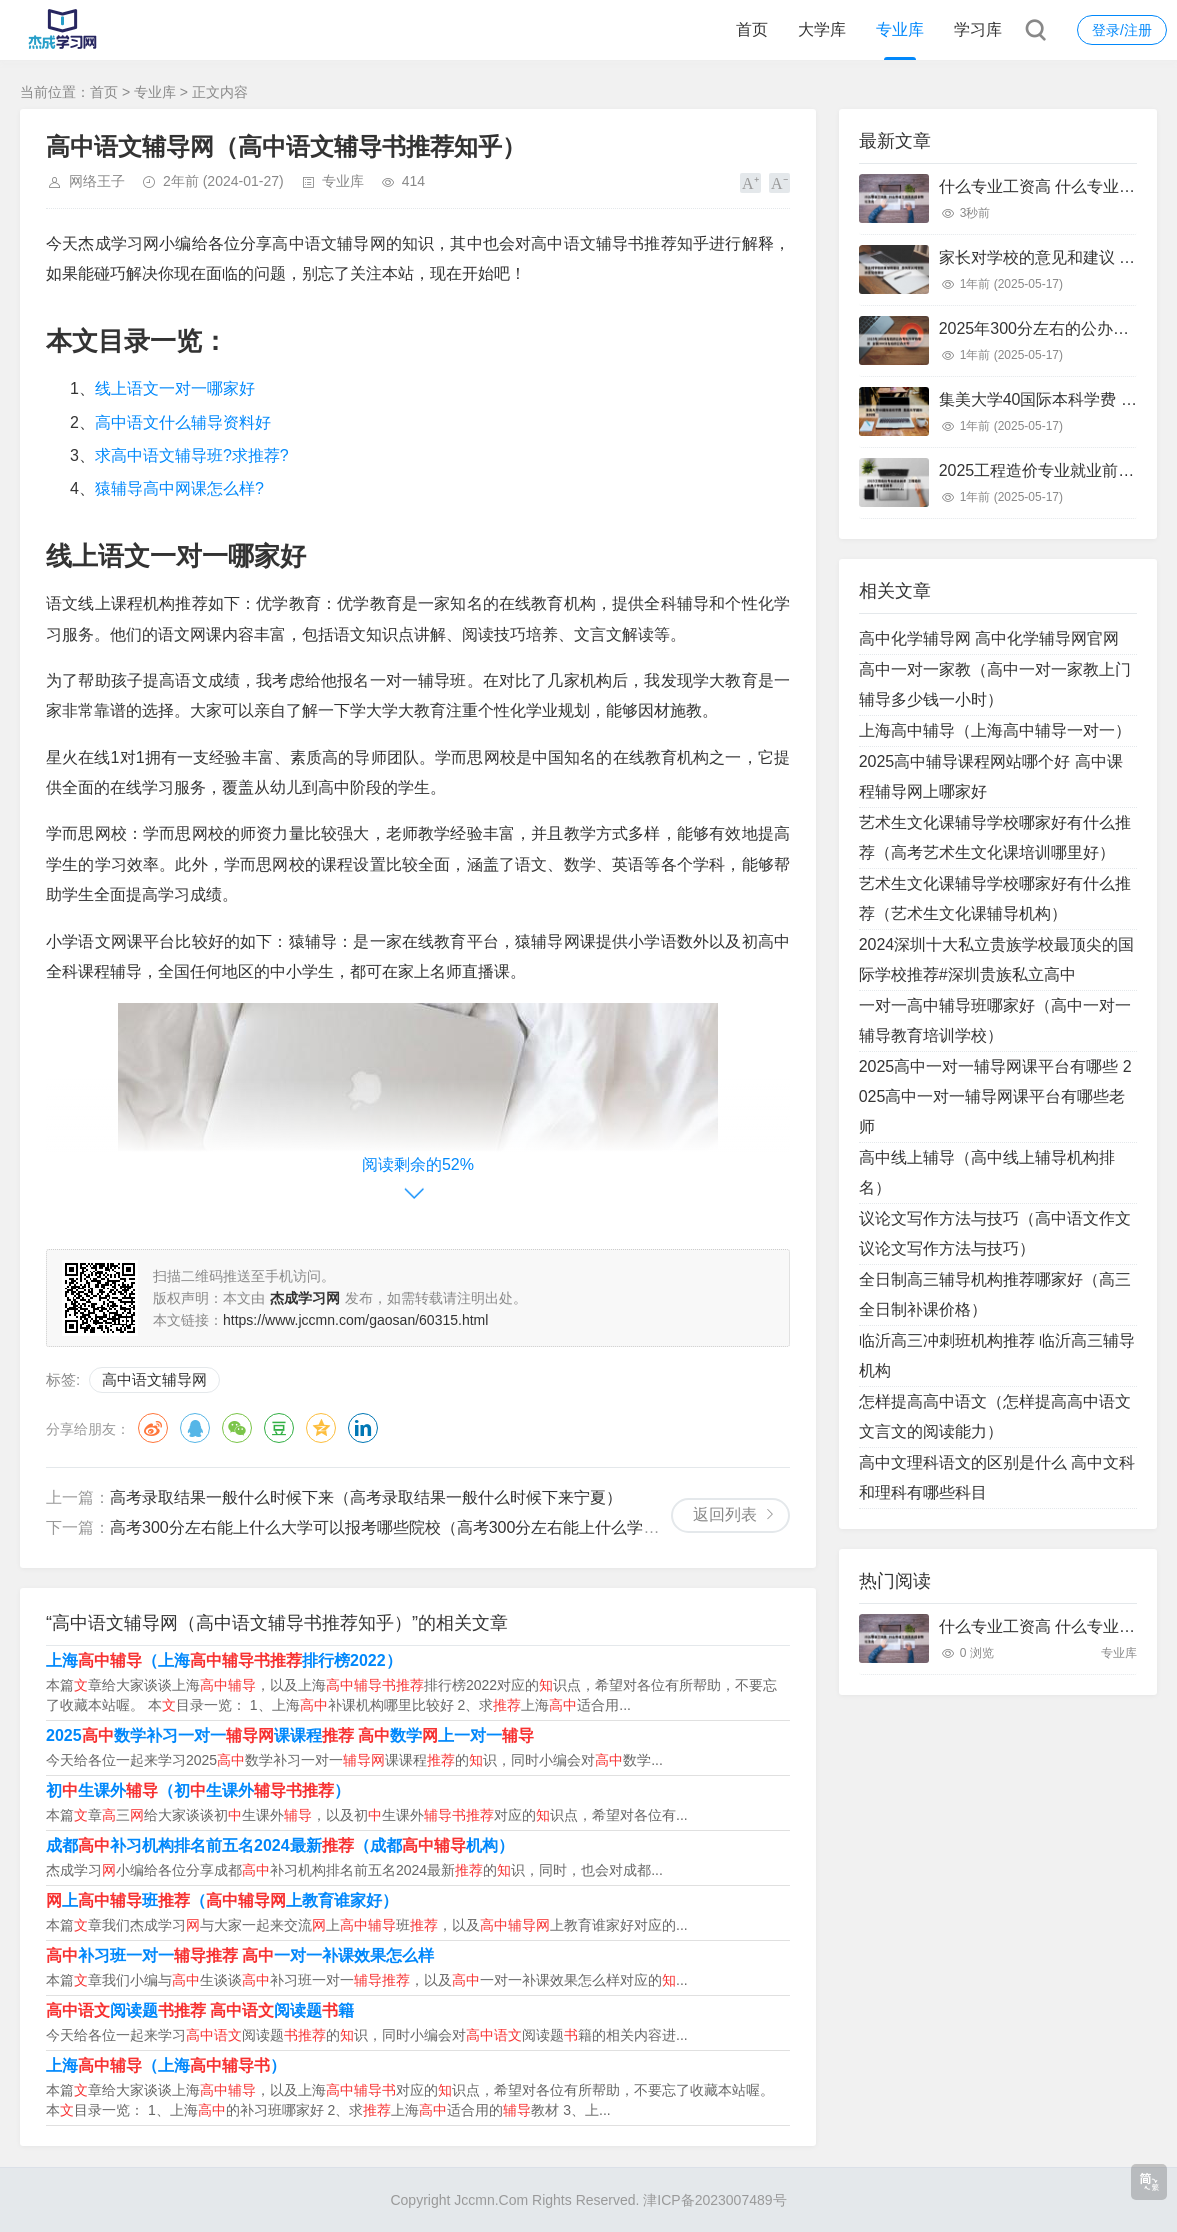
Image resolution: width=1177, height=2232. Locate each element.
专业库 (900, 29)
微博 (153, 1428)
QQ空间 (321, 1428)
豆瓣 (279, 1428)
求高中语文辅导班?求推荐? (192, 455)
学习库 (978, 29)
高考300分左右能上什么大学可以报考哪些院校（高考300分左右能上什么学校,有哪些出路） (435, 1527)
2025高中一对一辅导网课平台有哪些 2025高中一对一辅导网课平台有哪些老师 (995, 1096)
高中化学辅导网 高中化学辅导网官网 (989, 638)
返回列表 (725, 1514)
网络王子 (97, 181)
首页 (752, 29)
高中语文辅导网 (154, 1379)
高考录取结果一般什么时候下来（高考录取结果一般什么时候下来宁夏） (366, 1497)
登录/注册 (1122, 30)
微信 (237, 1428)
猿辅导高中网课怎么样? (179, 488)
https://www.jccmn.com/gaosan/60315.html (355, 1320)
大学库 (822, 29)
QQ (195, 1428)
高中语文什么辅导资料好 (183, 422)
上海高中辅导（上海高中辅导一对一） (995, 730)
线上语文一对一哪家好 (175, 388)
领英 (363, 1428)
